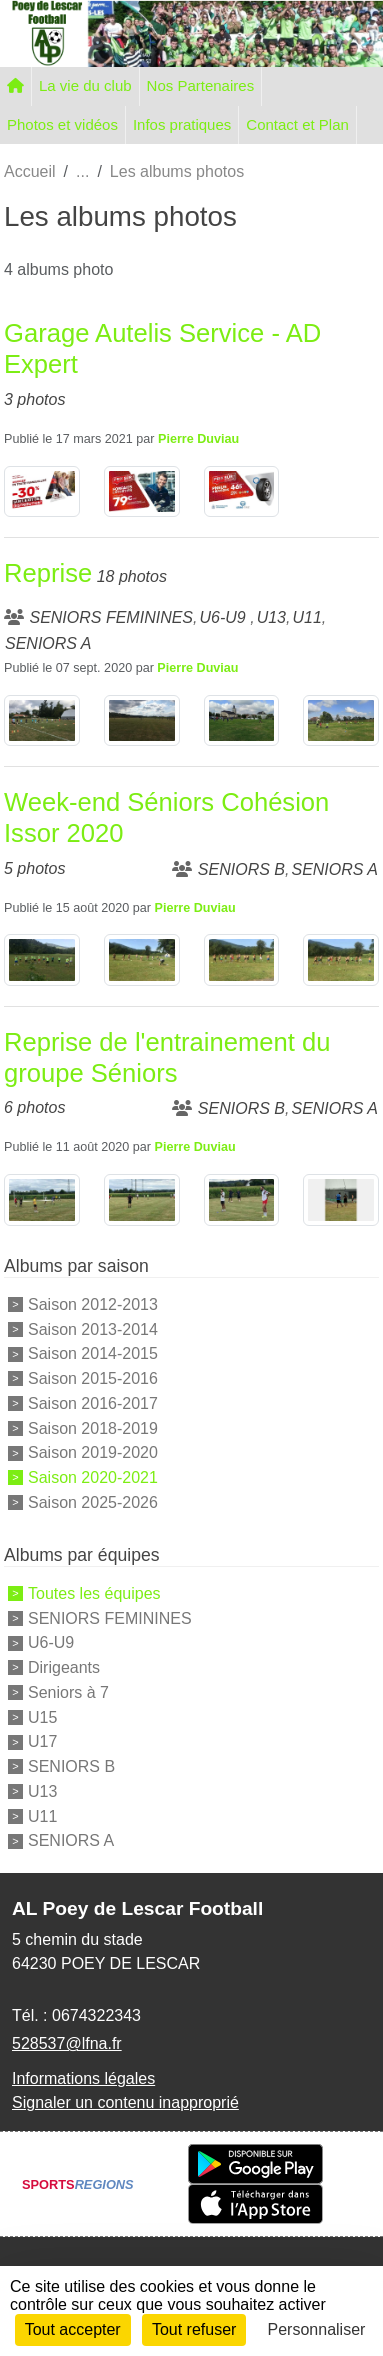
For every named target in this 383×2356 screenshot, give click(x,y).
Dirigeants (64, 1667)
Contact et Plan (297, 124)
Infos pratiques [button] (182, 124)
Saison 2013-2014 (93, 1328)
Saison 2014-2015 (93, 1353)
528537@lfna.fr (67, 2043)
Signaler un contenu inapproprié (125, 2102)
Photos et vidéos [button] (62, 124)
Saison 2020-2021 (93, 1477)
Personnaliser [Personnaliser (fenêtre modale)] (317, 2329)
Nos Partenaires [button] (201, 85)
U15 (42, 1716)
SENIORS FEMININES (110, 1617)
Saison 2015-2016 (93, 1378)
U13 (42, 1791)
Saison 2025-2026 (93, 1502)
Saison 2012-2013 (93, 1304)
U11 (42, 1815)
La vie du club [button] (85, 85)
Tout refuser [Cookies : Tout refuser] (194, 2329)
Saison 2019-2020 (93, 1452)
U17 (42, 1741)
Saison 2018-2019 (93, 1427)
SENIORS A (71, 1840)
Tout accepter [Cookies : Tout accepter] (73, 2329)
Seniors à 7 (68, 1692)
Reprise (48, 573)
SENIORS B (71, 1766)
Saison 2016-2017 (93, 1403)
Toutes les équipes (94, 1593)
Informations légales (83, 2078)
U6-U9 (51, 1642)
